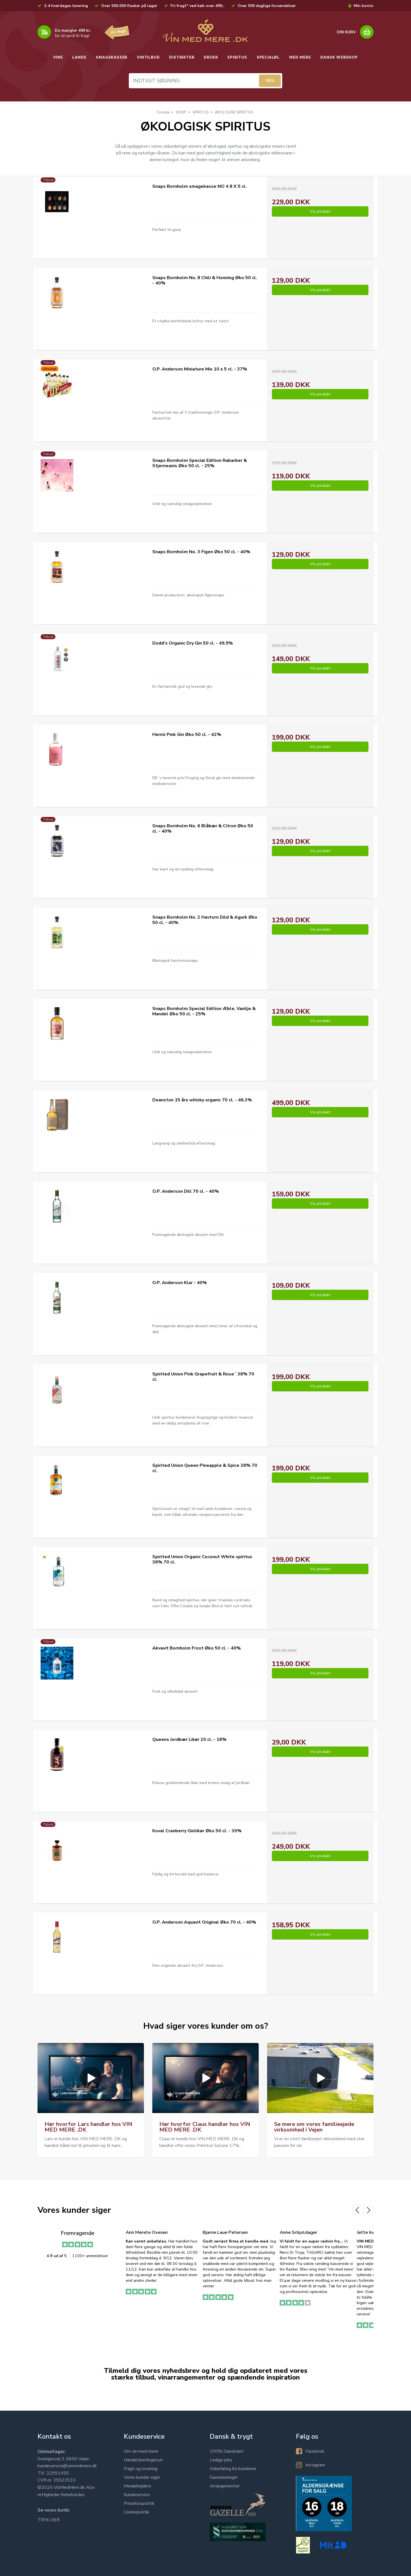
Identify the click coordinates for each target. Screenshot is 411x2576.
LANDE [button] (79, 57)
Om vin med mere (141, 2451)
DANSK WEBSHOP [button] (339, 57)
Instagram (315, 2465)
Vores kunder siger (142, 2477)
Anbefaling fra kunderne (233, 2469)
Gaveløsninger (224, 2477)
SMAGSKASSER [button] (111, 57)
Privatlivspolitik (139, 2503)
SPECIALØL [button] (268, 57)
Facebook (314, 2451)
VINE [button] (58, 57)
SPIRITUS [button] (237, 57)
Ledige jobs (221, 2460)
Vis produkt (320, 211)
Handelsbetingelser (143, 2460)
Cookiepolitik (136, 2512)
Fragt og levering (140, 2469)
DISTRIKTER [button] (181, 57)
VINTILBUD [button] (148, 57)
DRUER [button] (211, 57)
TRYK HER (49, 2520)
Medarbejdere (137, 2486)
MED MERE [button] (300, 57)
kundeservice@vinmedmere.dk (67, 2466)
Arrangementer (225, 2486)
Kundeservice (137, 2495)
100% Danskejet (227, 2451)
